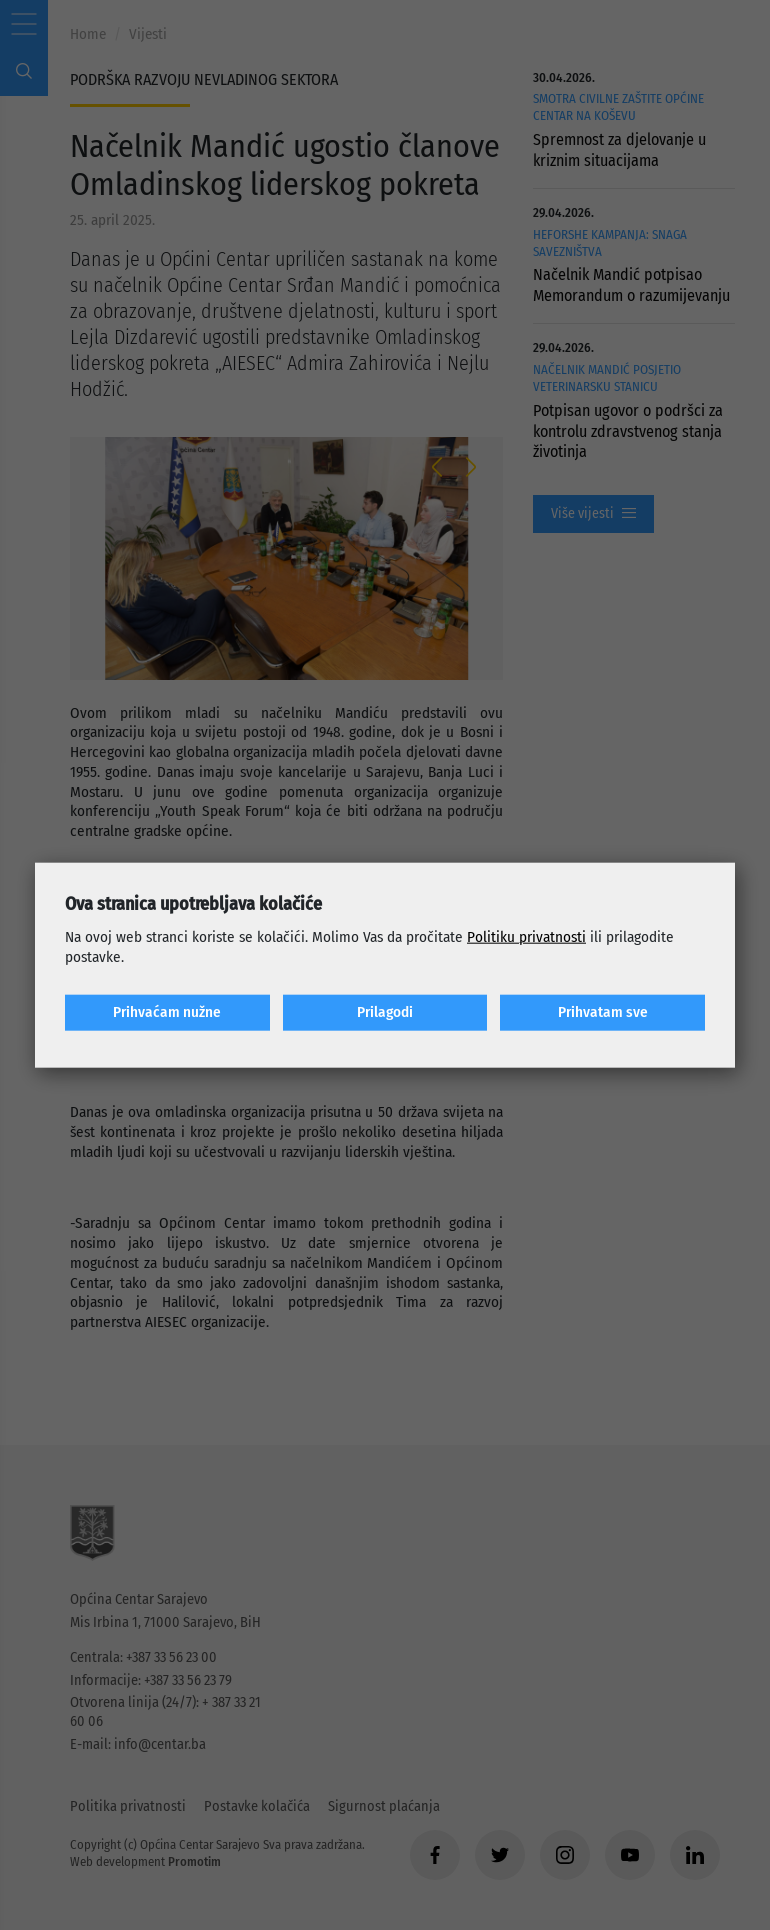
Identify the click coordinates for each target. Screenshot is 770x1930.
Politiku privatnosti (526, 937)
